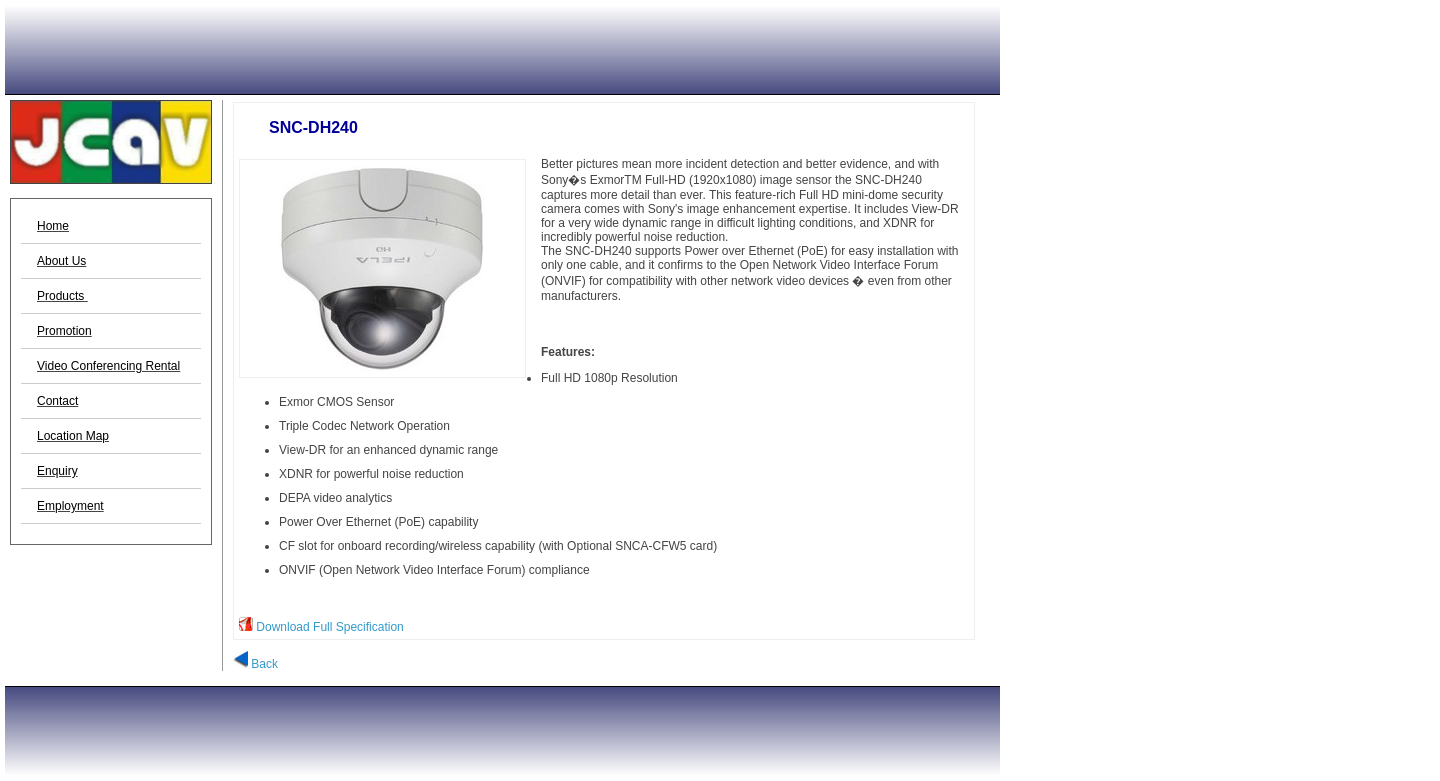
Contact (57, 401)
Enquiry (57, 471)
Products (62, 296)
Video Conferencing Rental (108, 366)
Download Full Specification (329, 627)
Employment (70, 506)
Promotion (64, 331)
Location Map (73, 436)
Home (53, 226)
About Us (61, 261)
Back (255, 664)
